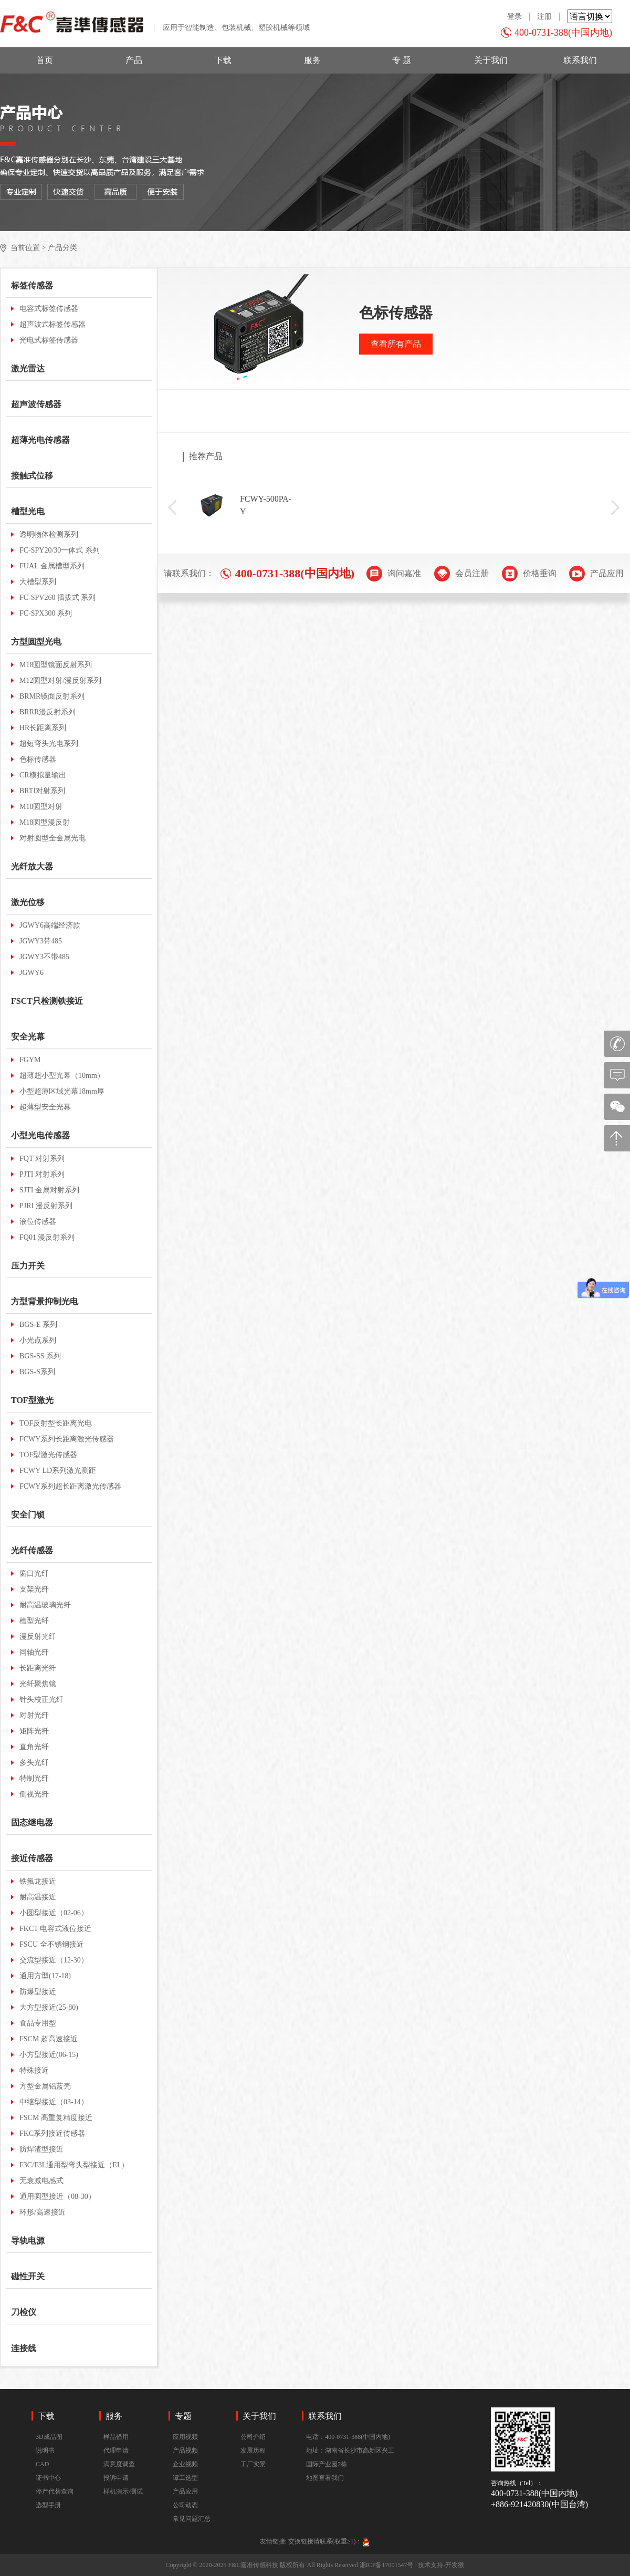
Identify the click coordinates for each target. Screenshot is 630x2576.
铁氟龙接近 (37, 1881)
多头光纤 (34, 1763)
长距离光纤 (37, 1668)
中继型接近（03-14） (53, 2102)
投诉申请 (116, 2477)
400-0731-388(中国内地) (563, 32)
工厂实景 (253, 2464)
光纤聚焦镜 (37, 1684)
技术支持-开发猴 (441, 2565)
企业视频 (185, 2464)
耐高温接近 (37, 1897)
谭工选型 (185, 2477)
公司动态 (185, 2505)
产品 (133, 60)
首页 (44, 60)
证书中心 (48, 2477)
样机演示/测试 (123, 2491)
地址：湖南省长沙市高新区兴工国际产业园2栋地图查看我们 (350, 2464)
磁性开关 (28, 2276)
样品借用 (116, 2436)
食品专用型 (37, 2023)
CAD (42, 2464)
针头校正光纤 (41, 1700)
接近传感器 (32, 1858)
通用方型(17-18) (45, 1976)
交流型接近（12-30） (53, 1960)
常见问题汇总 (192, 2518)
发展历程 (253, 2450)
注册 (544, 16)
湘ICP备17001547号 (387, 2565)
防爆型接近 (37, 1992)
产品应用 (185, 2491)
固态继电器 (32, 1822)
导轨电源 (28, 2240)
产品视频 (185, 2450)
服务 (312, 60)
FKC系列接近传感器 (52, 2133)
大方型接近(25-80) (48, 2007)
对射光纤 (34, 1715)
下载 (223, 60)
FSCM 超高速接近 (48, 2039)
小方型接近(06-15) (48, 2055)
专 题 (401, 60)
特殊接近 (34, 2070)
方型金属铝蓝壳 (45, 2086)
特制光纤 (34, 1778)
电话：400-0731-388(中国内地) (348, 2436)
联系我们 (580, 60)
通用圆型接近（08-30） (57, 2196)
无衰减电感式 (41, 2181)
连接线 (23, 2348)
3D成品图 (49, 2436)
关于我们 (491, 60)
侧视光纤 (34, 1794)
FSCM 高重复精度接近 (55, 2118)
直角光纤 (34, 1747)
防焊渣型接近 (41, 2149)
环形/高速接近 (42, 2212)
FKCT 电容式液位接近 (55, 1929)
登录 (514, 16)
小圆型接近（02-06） (53, 1913)
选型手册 (48, 2505)
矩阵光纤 (34, 1731)
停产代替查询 (55, 2491)
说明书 (45, 2450)
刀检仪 (23, 2312)
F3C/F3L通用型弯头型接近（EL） (74, 2165)
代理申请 (116, 2450)
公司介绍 (253, 2436)
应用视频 (185, 2436)
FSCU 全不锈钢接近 (51, 1944)
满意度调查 (119, 2464)
